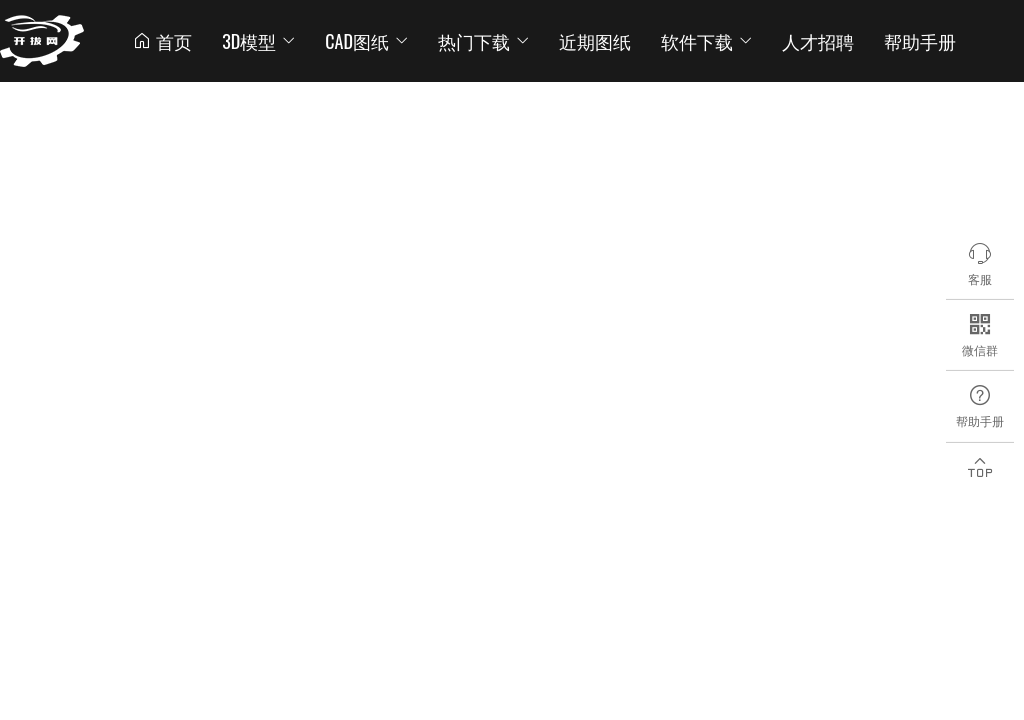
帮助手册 (920, 41)
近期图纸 (595, 41)
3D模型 (258, 41)
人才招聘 (818, 41)
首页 (162, 41)
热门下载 (483, 41)
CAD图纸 (366, 41)
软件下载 (706, 41)
